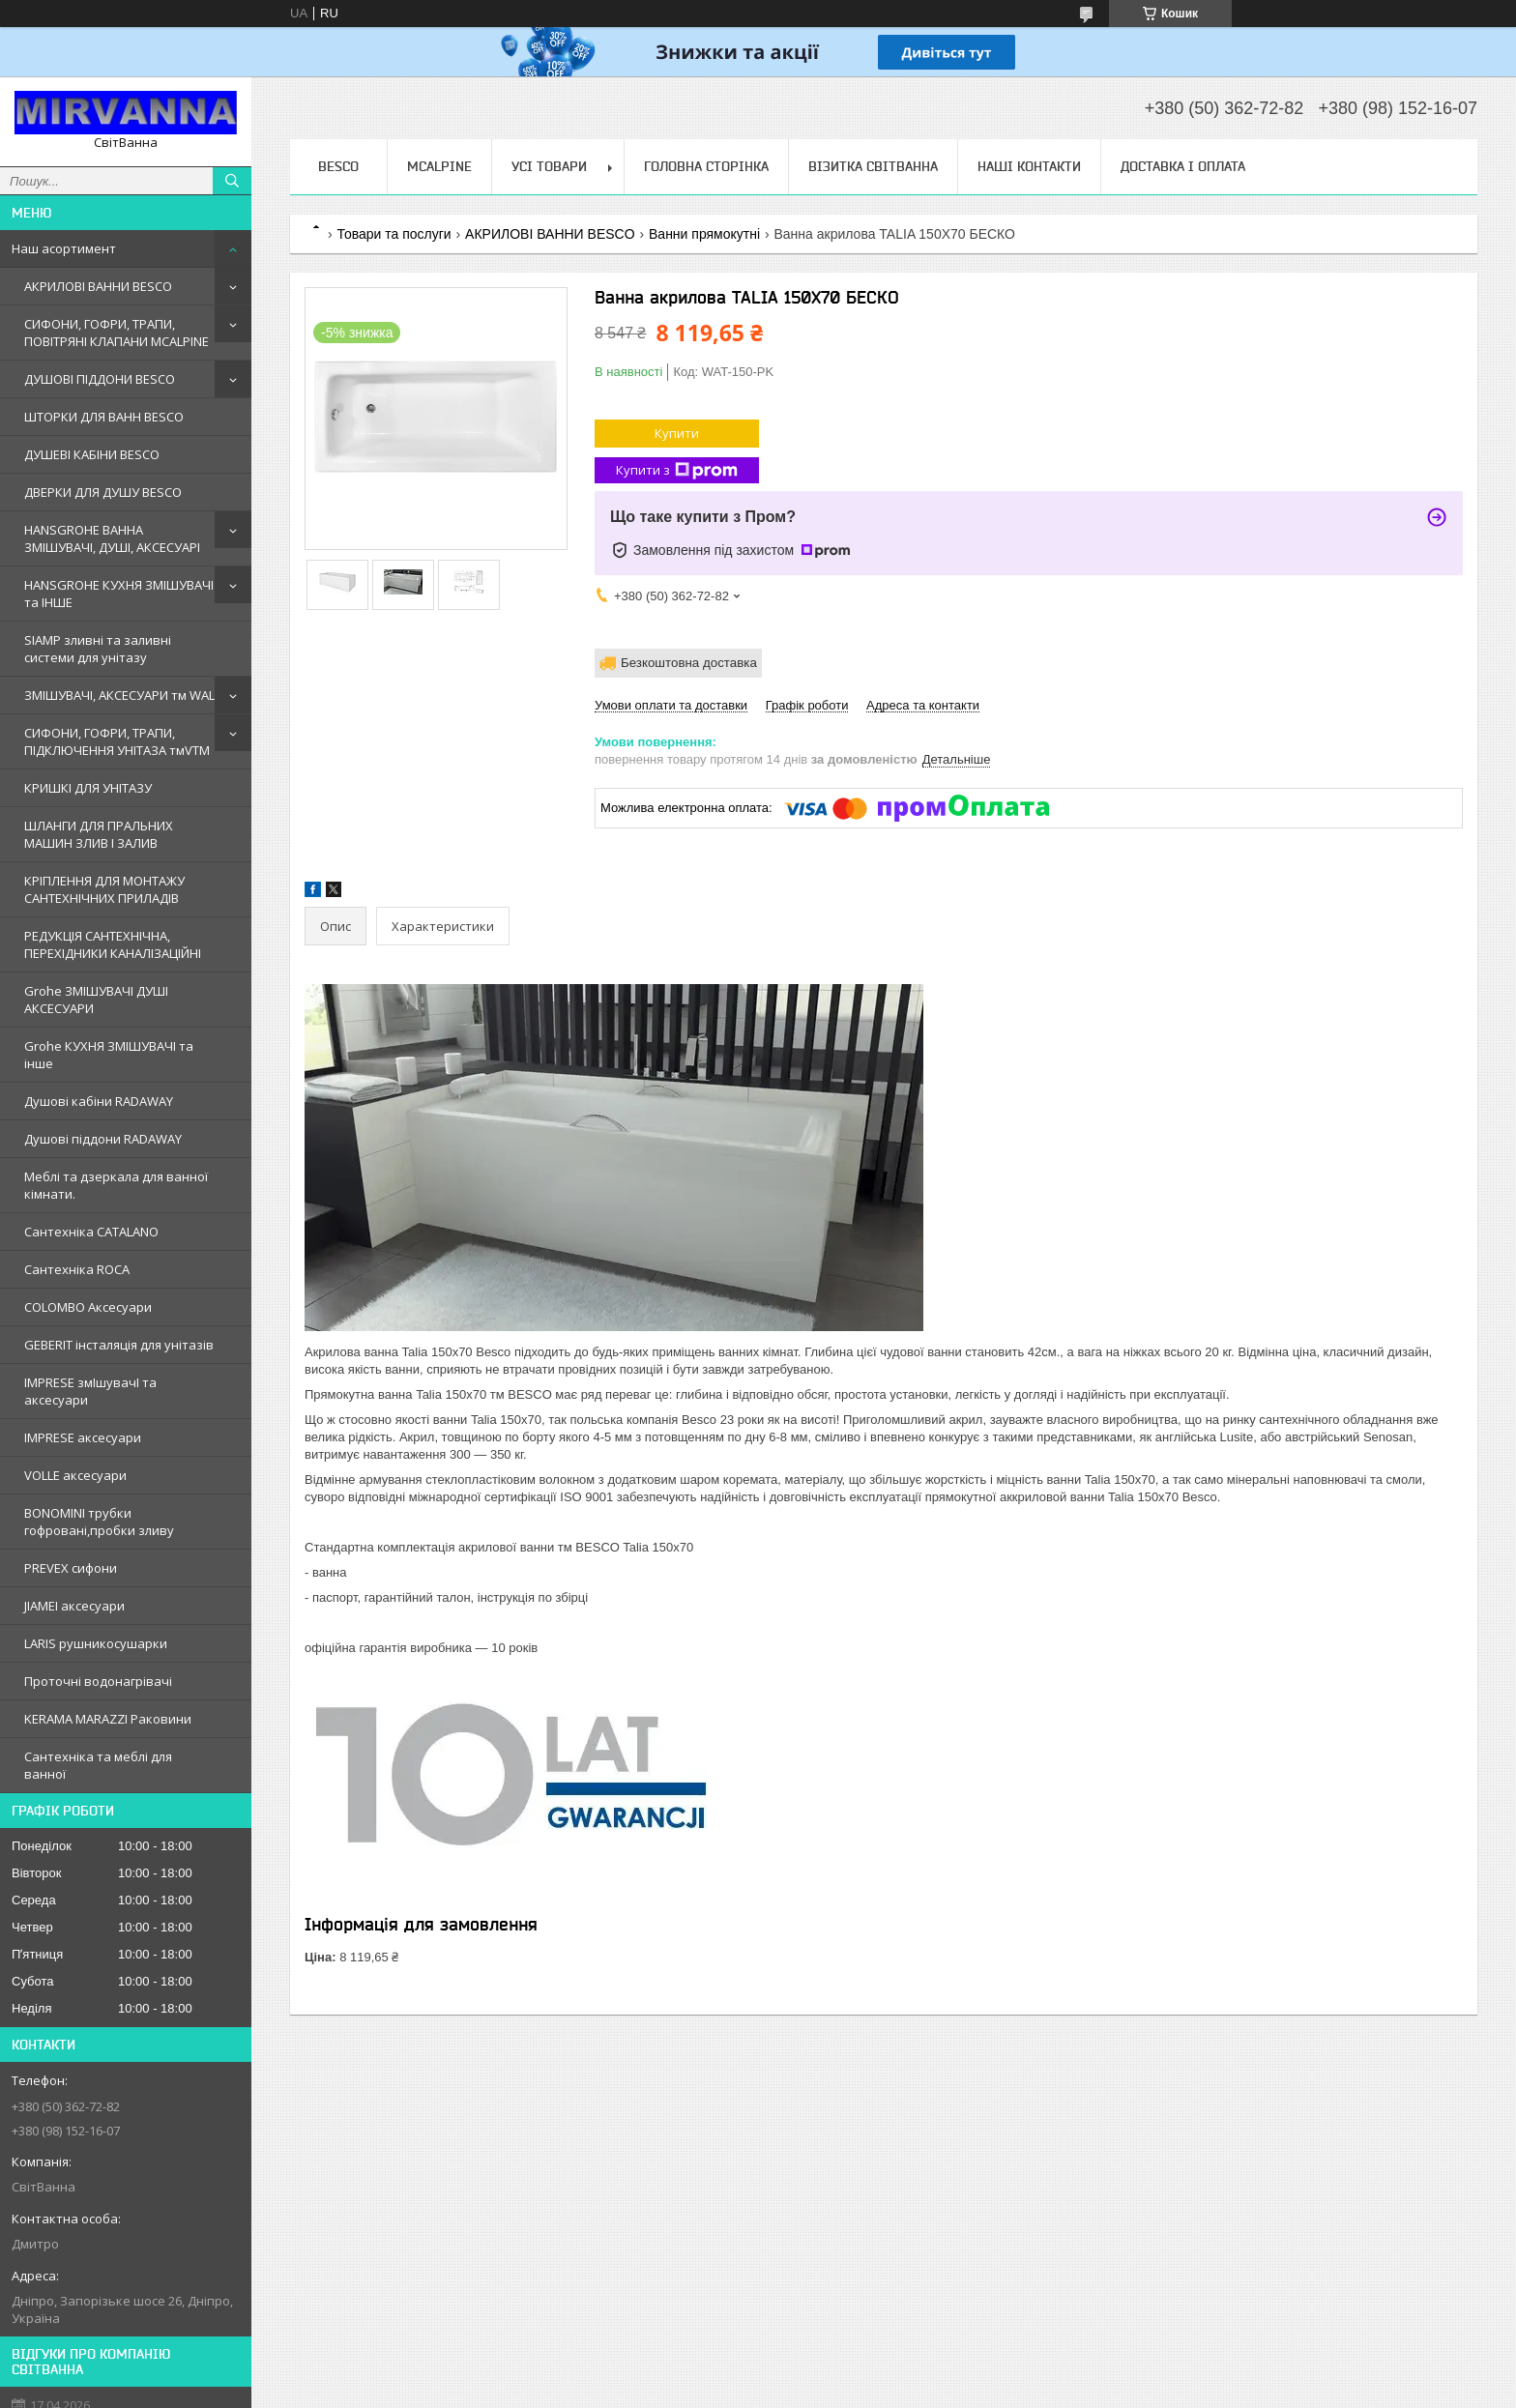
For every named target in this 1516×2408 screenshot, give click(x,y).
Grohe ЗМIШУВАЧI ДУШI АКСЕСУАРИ (96, 999)
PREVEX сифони (70, 1568)
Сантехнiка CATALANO (91, 1231)
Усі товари (549, 166)
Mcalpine (439, 166)
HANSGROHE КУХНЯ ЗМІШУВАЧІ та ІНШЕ (119, 593)
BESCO (338, 166)
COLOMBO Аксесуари (88, 1307)
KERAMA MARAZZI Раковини (107, 1718)
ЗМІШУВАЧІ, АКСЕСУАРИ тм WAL (119, 695)
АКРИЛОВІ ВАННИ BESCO (98, 286)
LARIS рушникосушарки (95, 1643)
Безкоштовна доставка (689, 662)
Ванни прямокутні (704, 234)
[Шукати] (232, 180)
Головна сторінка (706, 166)
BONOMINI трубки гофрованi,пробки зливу (99, 1521)
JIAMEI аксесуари (74, 1605)
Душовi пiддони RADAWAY (103, 1138)
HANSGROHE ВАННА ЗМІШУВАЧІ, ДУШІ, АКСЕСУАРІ (112, 538)
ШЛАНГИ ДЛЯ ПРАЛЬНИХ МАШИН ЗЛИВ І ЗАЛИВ (98, 834)
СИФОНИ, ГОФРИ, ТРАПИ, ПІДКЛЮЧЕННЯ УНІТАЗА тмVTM (117, 741)
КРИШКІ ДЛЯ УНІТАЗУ (88, 788)
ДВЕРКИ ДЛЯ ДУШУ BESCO (103, 492)
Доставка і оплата (1183, 166)
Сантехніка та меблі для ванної (98, 1765)
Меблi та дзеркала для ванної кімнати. (116, 1185)
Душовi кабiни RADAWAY (98, 1101)
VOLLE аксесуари (75, 1475)
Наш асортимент (64, 248)
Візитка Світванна (873, 166)
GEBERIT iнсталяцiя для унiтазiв (119, 1344)
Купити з (677, 470)
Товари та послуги (393, 234)
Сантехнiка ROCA (77, 1269)
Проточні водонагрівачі (98, 1681)
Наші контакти (1029, 166)
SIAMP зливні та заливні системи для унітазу (97, 648)
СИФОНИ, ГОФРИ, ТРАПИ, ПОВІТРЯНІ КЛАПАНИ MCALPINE (116, 332)
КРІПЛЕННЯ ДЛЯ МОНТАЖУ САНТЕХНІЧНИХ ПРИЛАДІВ (104, 889)
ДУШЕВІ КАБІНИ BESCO (92, 454)
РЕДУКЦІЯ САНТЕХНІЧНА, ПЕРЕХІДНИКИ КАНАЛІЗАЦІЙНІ (112, 944)
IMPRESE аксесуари (82, 1437)
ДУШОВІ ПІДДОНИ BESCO (99, 379)
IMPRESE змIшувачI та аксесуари (90, 1391)
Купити (677, 433)
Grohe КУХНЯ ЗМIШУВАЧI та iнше (108, 1054)
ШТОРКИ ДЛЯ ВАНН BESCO (104, 416)
